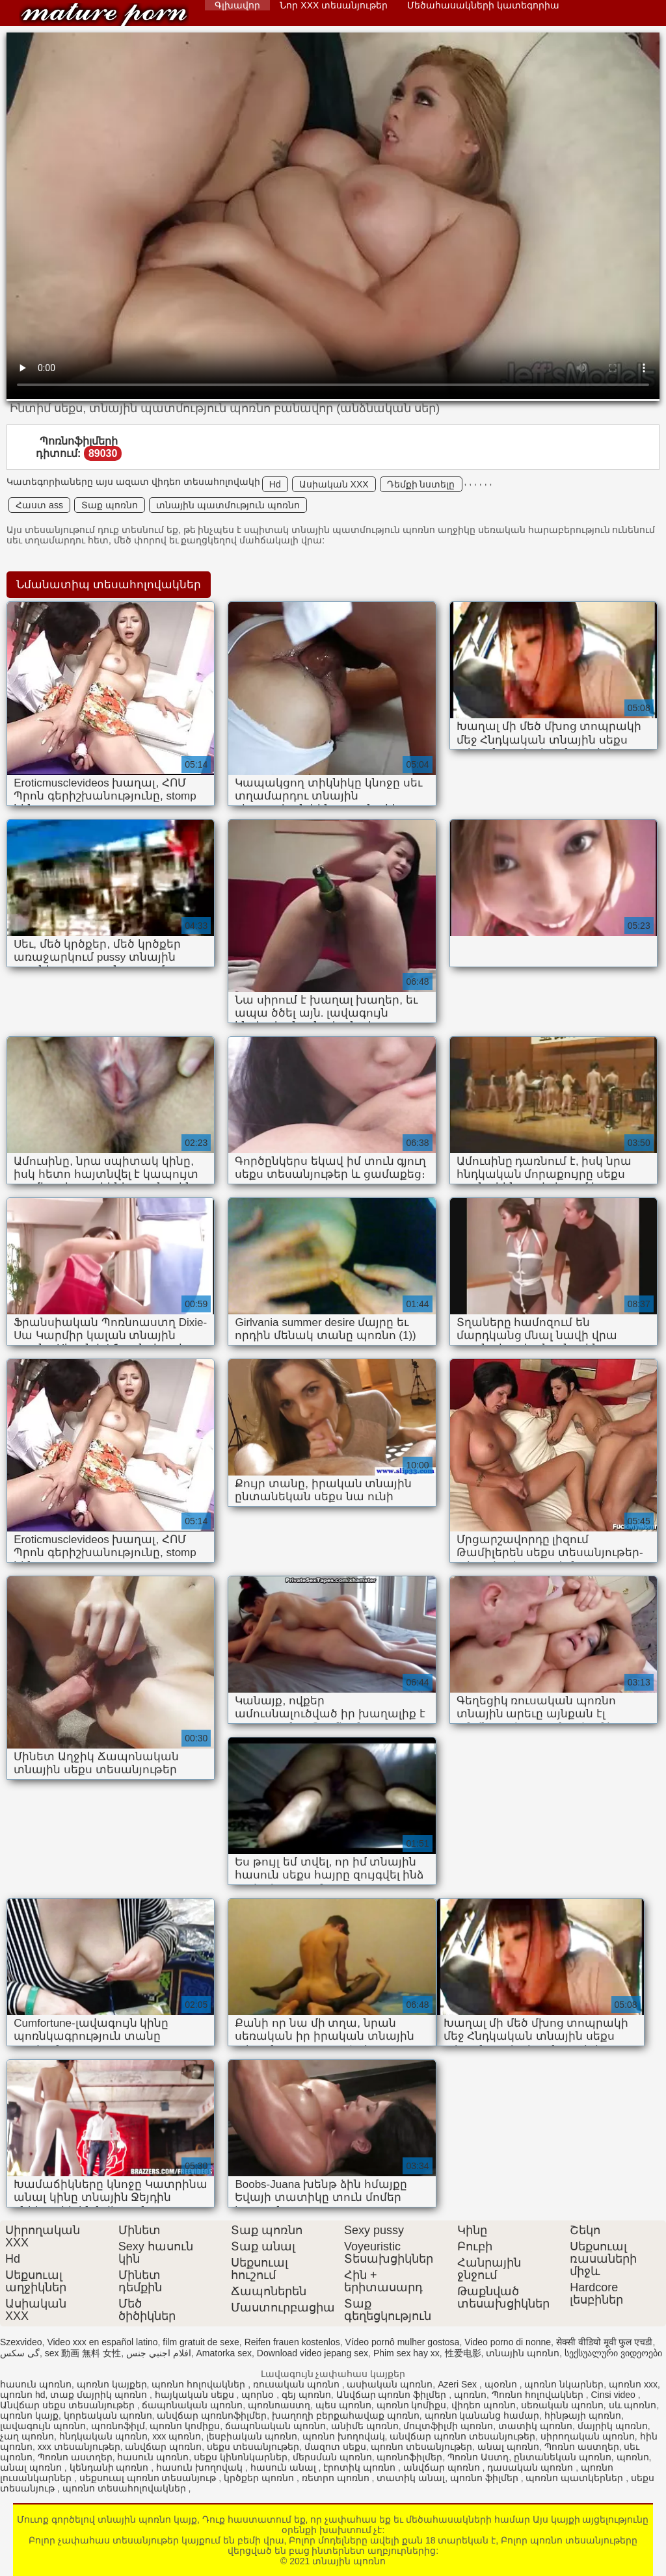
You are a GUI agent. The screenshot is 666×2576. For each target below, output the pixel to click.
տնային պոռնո (104, 14)
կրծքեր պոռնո (260, 2478)
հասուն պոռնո (36, 2384)
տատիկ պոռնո (535, 2426)
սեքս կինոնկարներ (240, 2457)
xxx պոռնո (176, 2436)
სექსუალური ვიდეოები (613, 2353)
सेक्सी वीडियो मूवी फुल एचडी (604, 2342)
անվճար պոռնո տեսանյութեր (462, 2436)
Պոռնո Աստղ (478, 2457)
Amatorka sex (224, 2353)
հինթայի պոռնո (582, 2415)
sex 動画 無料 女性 (83, 2353)
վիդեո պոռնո (483, 2405)
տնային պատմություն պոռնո (228, 505)
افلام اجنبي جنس (158, 2353)
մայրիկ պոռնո (613, 2426)
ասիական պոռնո (390, 2384)
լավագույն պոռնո (43, 2426)
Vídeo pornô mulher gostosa (402, 2342)
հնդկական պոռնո (103, 2436)
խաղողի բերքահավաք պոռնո (346, 2415)
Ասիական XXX (334, 484)
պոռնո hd (22, 2394)
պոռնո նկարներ (564, 2384)
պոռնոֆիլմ (118, 2426)
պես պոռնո (343, 2405)
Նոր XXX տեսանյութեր (334, 5)
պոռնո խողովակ (343, 2436)
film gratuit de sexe (201, 2342)
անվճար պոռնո (163, 2446)
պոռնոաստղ (279, 2405)
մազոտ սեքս (335, 2446)
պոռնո (470, 2394)
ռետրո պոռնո (337, 2478)
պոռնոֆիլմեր (409, 2457)
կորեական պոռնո (108, 2415)
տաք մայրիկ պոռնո (100, 2394)
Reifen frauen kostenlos (292, 2342)
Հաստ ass (39, 505)
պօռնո (502, 2384)
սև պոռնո (633, 2405)
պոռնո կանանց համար (482, 2415)
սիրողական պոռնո (587, 2436)
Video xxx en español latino (102, 2342)
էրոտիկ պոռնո (360, 2467)
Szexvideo (21, 2342)
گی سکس (20, 2353)
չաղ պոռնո (27, 2436)
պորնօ (258, 2394)
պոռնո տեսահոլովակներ (125, 2488)
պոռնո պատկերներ (576, 2478)
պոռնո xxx (633, 2384)
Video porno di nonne (507, 2342)
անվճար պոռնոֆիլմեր (212, 2415)
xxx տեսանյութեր (79, 2446)
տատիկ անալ (411, 2478)
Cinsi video (614, 2394)
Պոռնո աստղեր (581, 2446)
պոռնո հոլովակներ (200, 2384)
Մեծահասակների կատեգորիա (483, 5)
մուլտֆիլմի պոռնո (448, 2426)
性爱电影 (463, 2353)
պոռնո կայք (29, 2415)
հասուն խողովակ (200, 2467)
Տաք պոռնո (109, 505)
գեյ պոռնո (306, 2394)
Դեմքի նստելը (421, 484)
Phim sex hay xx (406, 2353)
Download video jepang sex (312, 2353)
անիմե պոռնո (365, 2426)
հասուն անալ (284, 2467)
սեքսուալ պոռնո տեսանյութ (149, 2478)
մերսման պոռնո (332, 2457)
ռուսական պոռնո (297, 2384)
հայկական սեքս (196, 2394)
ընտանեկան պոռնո (562, 2457)
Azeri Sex (458, 2384)
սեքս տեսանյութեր (253, 2446)
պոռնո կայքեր (112, 2384)
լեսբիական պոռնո (251, 2436)
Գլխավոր (237, 5)
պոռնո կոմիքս (412, 2405)
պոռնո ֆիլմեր (485, 2478)
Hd (275, 484)
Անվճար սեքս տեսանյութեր (68, 2405)
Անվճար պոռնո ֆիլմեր (392, 2394)
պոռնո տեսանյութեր (421, 2446)
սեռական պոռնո (562, 2405)
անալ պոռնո (508, 2446)
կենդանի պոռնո (111, 2467)
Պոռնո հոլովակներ (539, 2394)
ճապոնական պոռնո (192, 2405)
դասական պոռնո (531, 2467)
